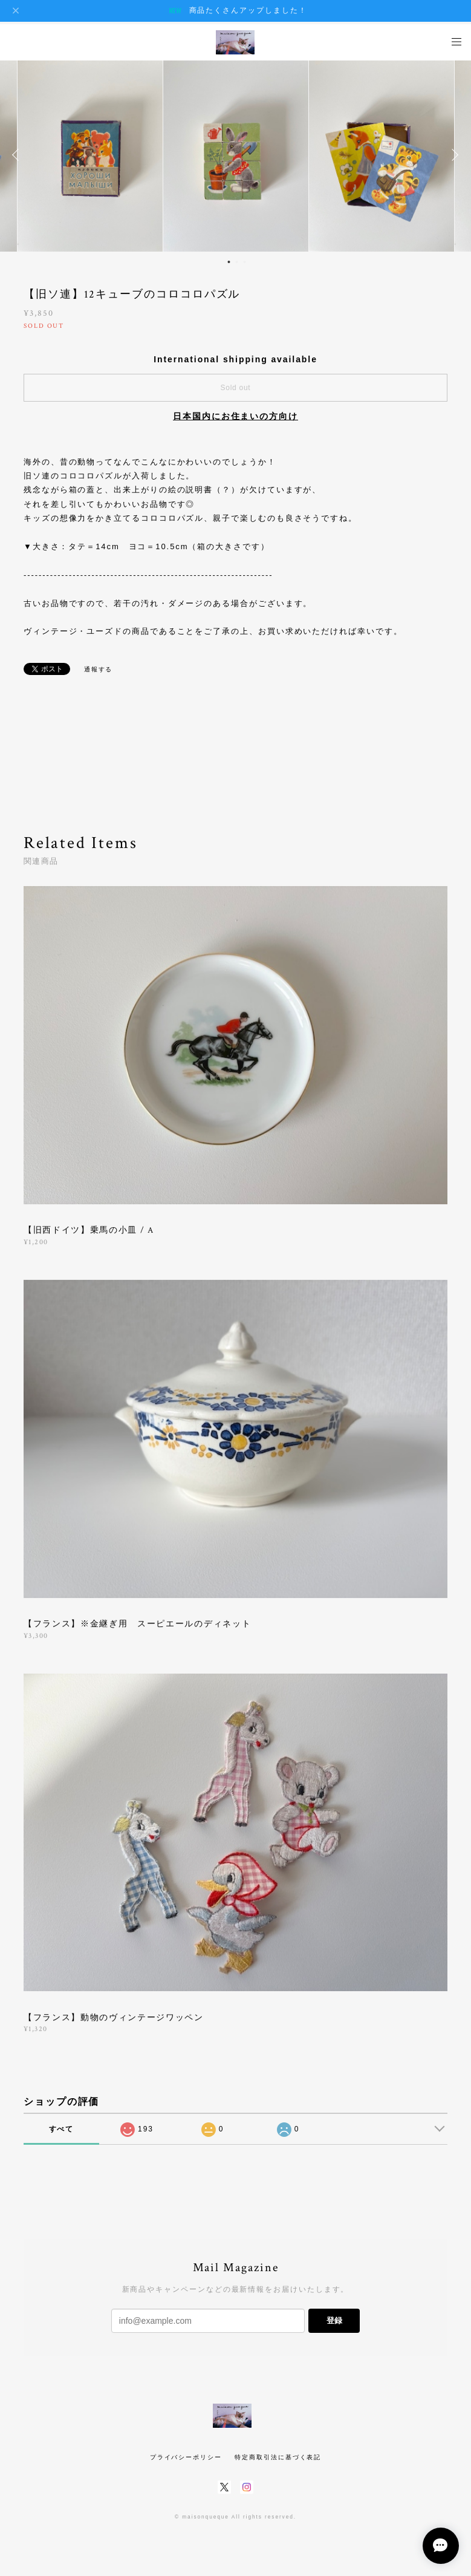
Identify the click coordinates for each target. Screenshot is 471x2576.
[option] (235, 155)
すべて (61, 2129)
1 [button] (228, 262)
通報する (98, 669)
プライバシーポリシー (186, 2457)
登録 (334, 2320)
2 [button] (236, 262)
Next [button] (453, 155)
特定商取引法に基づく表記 (278, 2457)
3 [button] (244, 262)
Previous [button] (18, 155)
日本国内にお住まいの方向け (235, 416)
